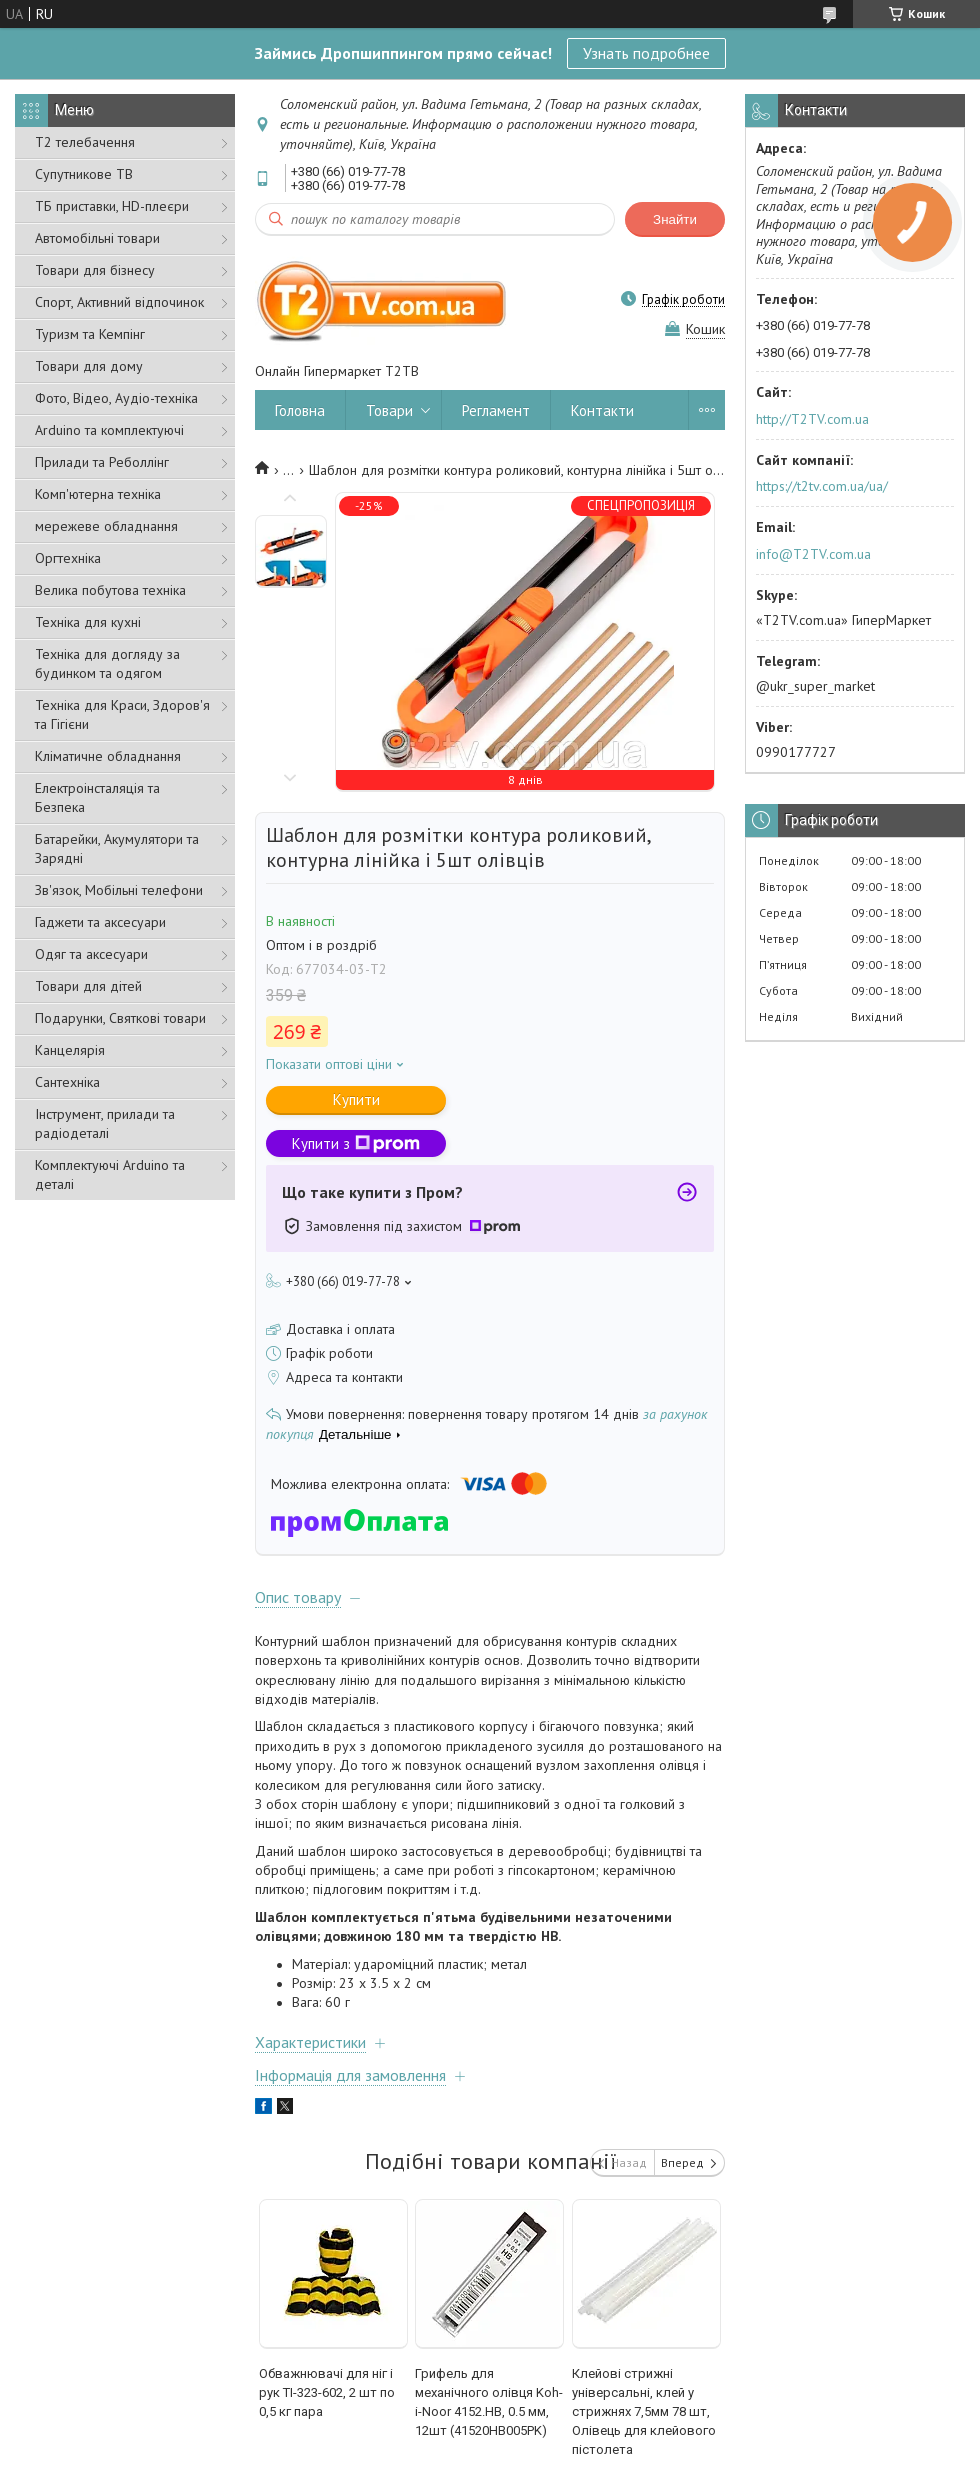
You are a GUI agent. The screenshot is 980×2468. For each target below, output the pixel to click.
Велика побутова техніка (110, 590)
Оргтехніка (68, 558)
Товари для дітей (88, 986)
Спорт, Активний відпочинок (119, 302)
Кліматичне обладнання (108, 756)
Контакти (602, 410)
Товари (389, 410)
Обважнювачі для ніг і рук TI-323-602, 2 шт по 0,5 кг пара (327, 2392)
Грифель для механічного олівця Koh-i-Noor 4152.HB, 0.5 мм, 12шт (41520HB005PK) (489, 2402)
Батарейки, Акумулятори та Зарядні (117, 848)
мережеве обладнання (106, 526)
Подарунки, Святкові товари (120, 1018)
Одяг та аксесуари (91, 954)
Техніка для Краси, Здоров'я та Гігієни (122, 714)
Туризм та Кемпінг (90, 334)
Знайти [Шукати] (675, 219)
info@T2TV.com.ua (813, 554)
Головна (300, 410)
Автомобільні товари (97, 238)
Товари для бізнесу (95, 270)
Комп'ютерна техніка (98, 494)
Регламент (496, 410)
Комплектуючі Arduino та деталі (110, 1174)
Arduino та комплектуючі (109, 430)
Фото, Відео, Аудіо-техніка (116, 398)
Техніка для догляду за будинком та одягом (107, 663)
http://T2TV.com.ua (812, 419)
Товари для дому (89, 366)
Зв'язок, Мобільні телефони (119, 890)
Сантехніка (67, 1082)
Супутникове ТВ (84, 174)
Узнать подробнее (646, 53)
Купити (356, 1099)
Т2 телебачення (85, 142)
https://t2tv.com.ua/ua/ (822, 486)
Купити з (356, 1143)
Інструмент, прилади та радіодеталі (105, 1123)
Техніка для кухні (88, 622)
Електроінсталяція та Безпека (97, 797)
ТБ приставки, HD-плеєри (112, 206)
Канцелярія (70, 1050)
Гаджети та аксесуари (100, 922)
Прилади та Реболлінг (102, 462)
